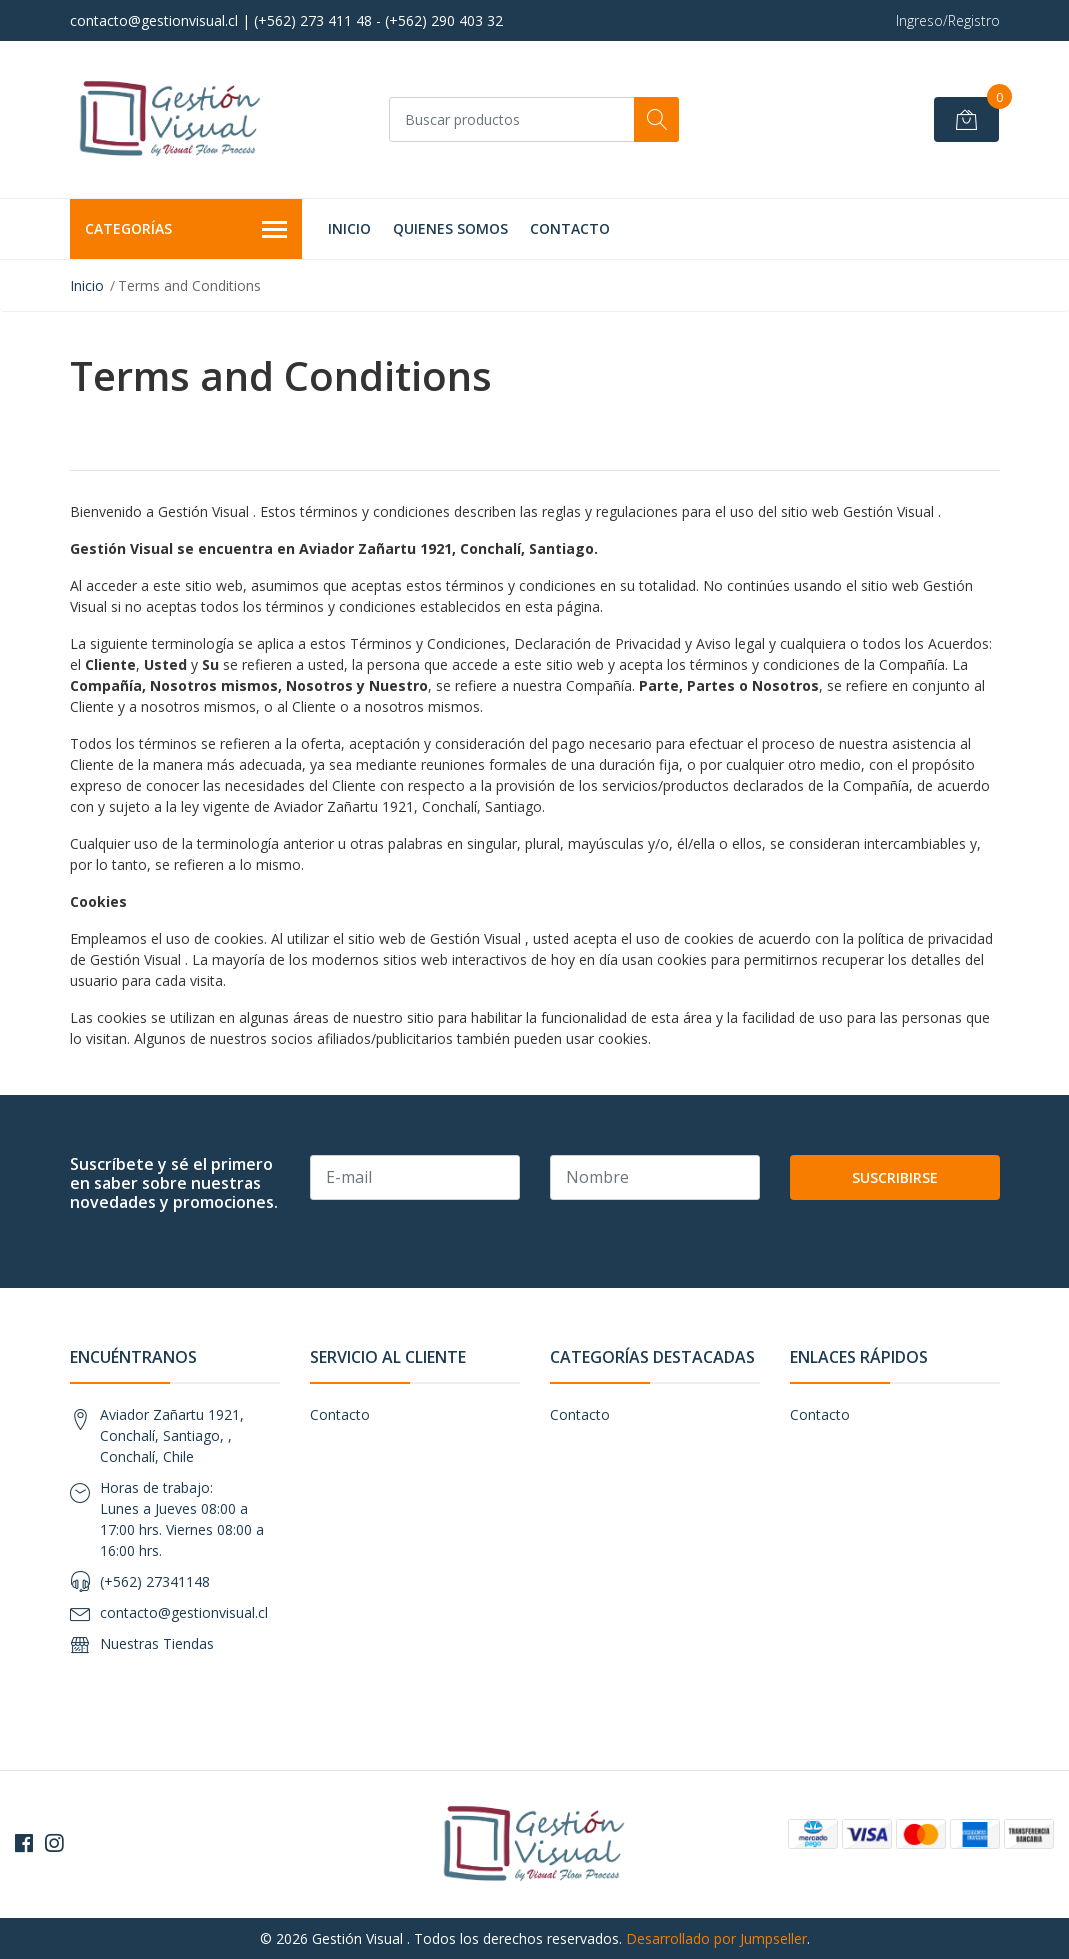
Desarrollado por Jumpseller (716, 1938)
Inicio (349, 228)
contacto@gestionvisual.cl (184, 1612)
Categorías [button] (186, 230)
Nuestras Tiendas (157, 1643)
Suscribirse (895, 1177)
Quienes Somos (450, 228)
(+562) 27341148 (155, 1581)
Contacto (570, 228)
